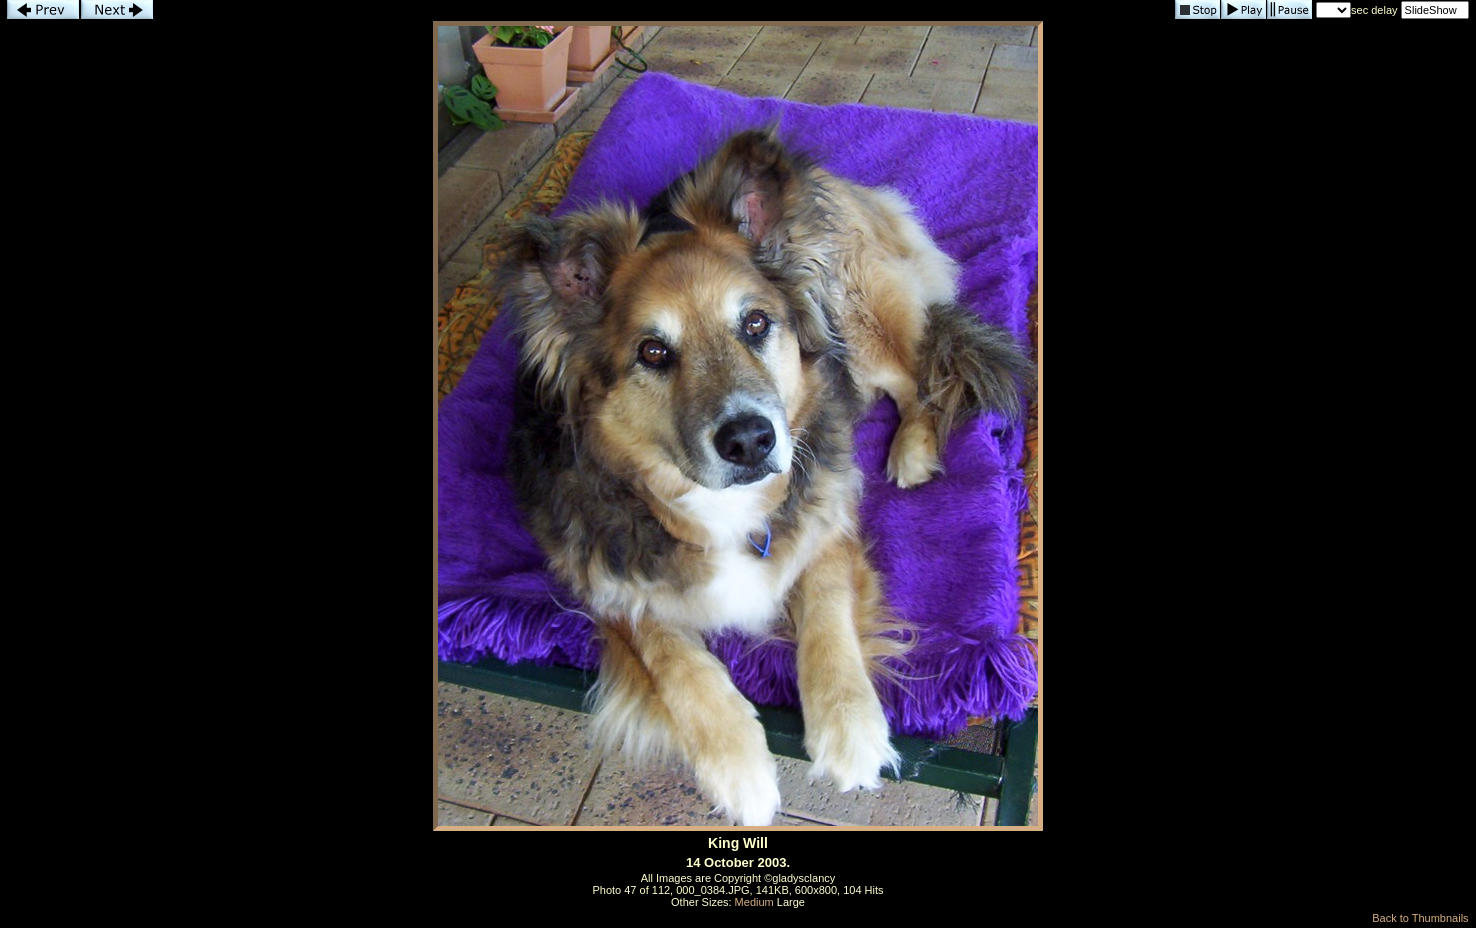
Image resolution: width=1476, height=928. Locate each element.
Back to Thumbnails (1420, 918)
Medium (754, 902)
